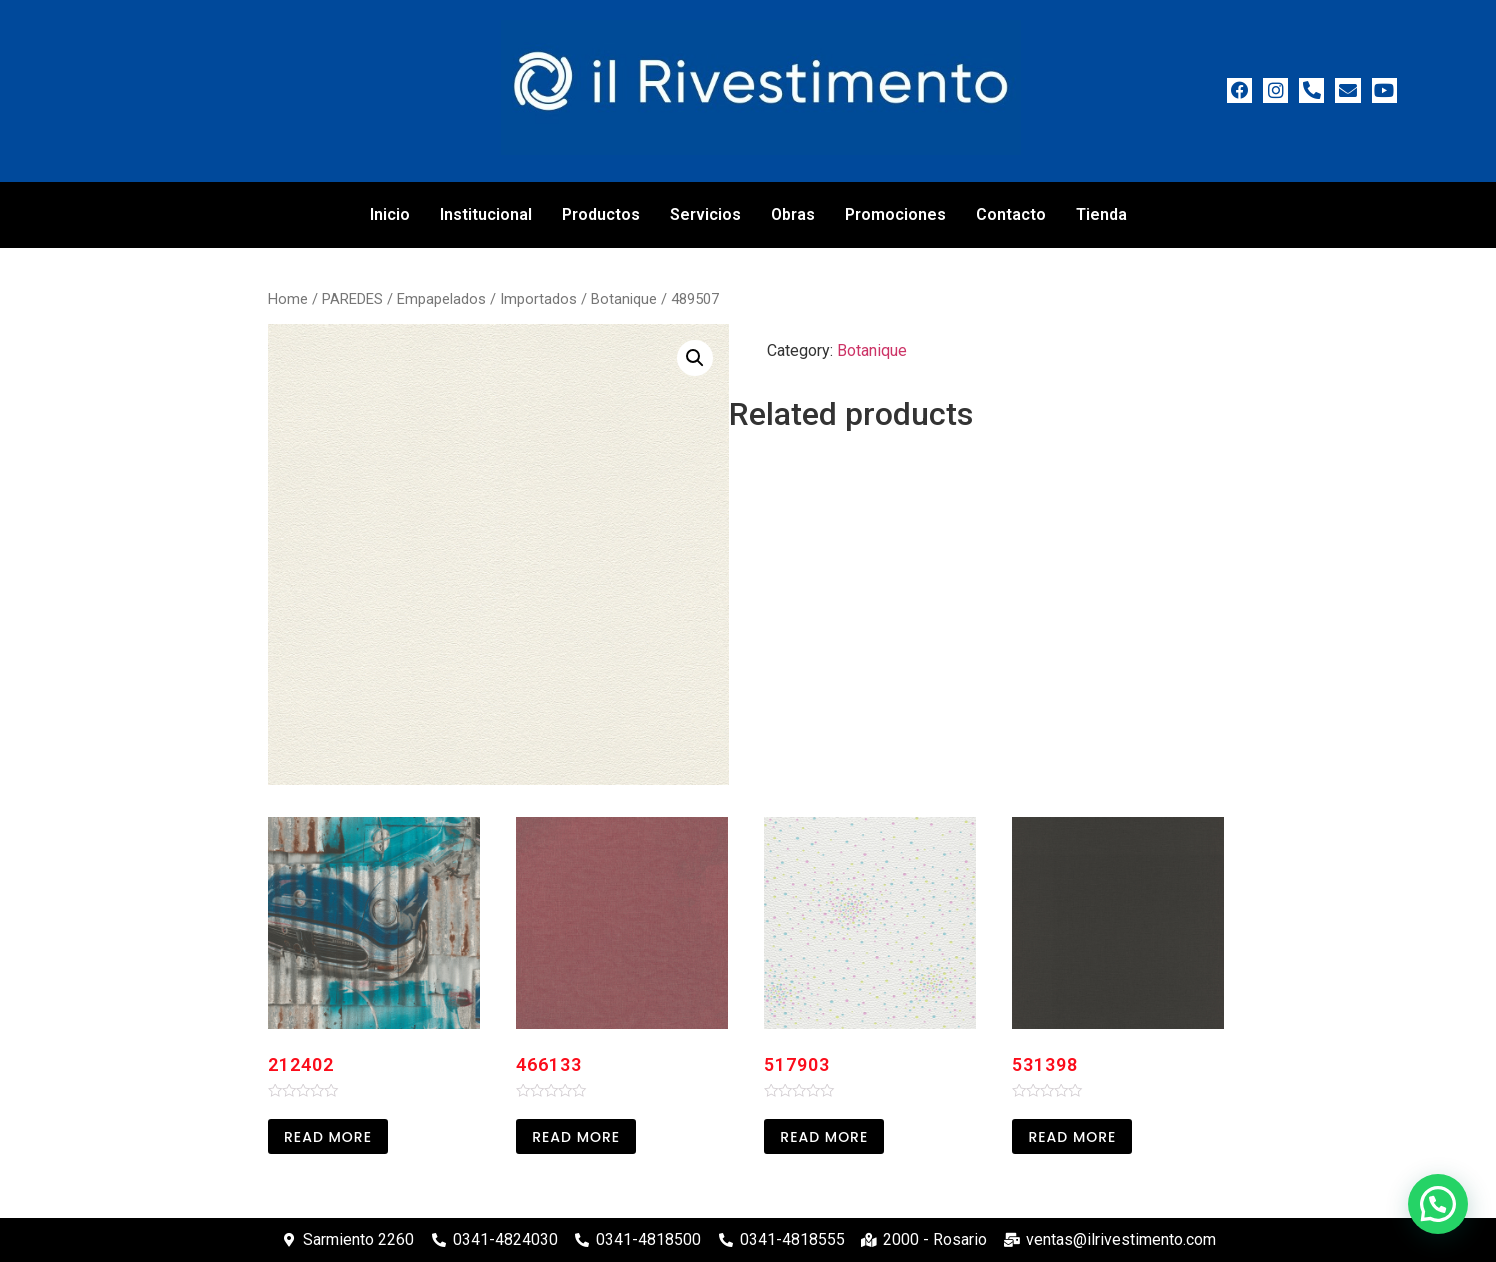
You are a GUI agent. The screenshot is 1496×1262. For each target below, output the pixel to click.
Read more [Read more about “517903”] (824, 1137)
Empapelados (441, 299)
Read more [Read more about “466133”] (576, 1137)
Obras (793, 214)
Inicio (390, 214)
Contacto (1011, 214)
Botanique (624, 299)
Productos (601, 214)
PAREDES (352, 299)
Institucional (486, 214)
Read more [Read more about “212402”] (328, 1137)
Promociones (895, 214)
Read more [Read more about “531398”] (1072, 1137)
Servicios (705, 214)
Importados (538, 299)
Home (288, 299)
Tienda (1101, 214)
